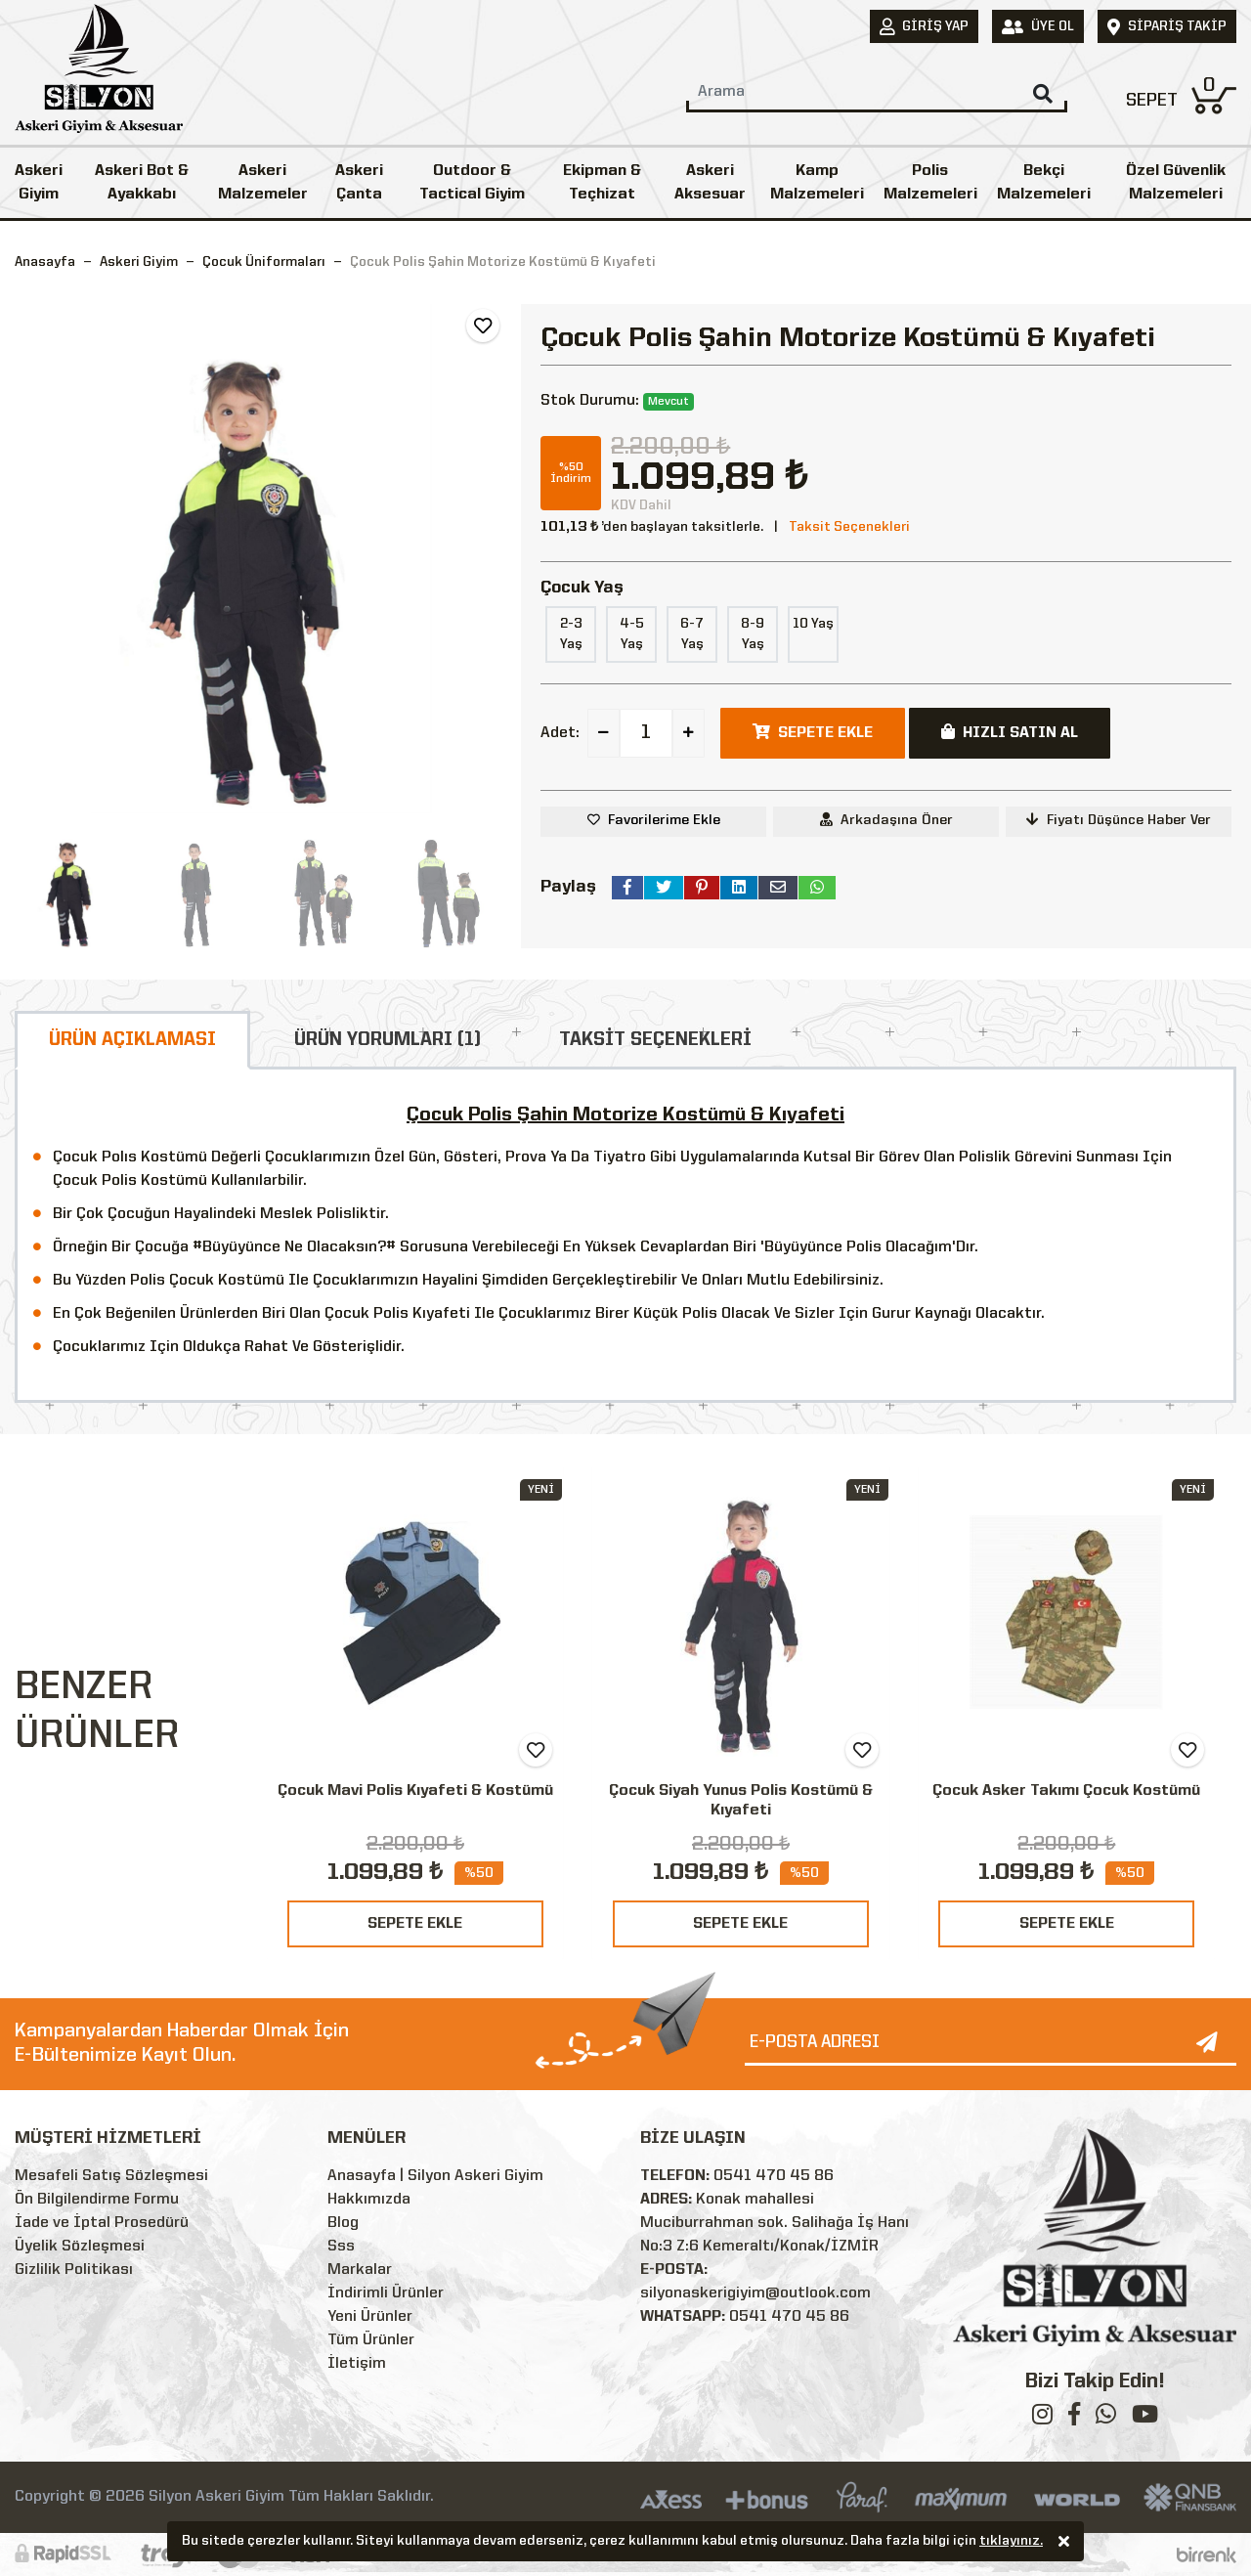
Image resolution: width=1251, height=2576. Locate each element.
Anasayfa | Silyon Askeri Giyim (435, 2176)
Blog (343, 2223)
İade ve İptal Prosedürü (102, 2223)
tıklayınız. (1011, 2543)
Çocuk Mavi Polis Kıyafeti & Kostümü (415, 1791)
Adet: (560, 733)
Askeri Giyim (39, 182)
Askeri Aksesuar (710, 182)
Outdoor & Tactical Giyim (472, 182)
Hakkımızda (368, 2199)
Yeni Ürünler (369, 2317)
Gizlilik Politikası (74, 2270)
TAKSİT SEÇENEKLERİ (655, 1040)
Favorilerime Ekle (664, 820)
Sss (341, 2246)
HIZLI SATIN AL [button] (1009, 732)
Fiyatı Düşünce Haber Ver (1118, 819)
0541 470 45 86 (773, 2176)
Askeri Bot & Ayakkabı (142, 182)
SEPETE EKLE (414, 1924)
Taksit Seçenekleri (849, 527)
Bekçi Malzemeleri (1044, 182)
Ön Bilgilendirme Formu (97, 2199)
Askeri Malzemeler (263, 182)
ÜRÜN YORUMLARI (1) (387, 1040)
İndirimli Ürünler (385, 2293)
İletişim (356, 2364)
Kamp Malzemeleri (817, 182)
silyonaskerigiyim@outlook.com (755, 2293)
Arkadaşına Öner (886, 819)
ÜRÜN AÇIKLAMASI (132, 1040)
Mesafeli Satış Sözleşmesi (111, 2176)
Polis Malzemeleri (930, 182)
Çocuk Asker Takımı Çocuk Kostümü (1066, 1791)
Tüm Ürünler (370, 2340)
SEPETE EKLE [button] (813, 732)
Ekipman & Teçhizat (602, 182)
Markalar (359, 2270)
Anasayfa (45, 262)
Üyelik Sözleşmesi (80, 2246)
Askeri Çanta (359, 182)
